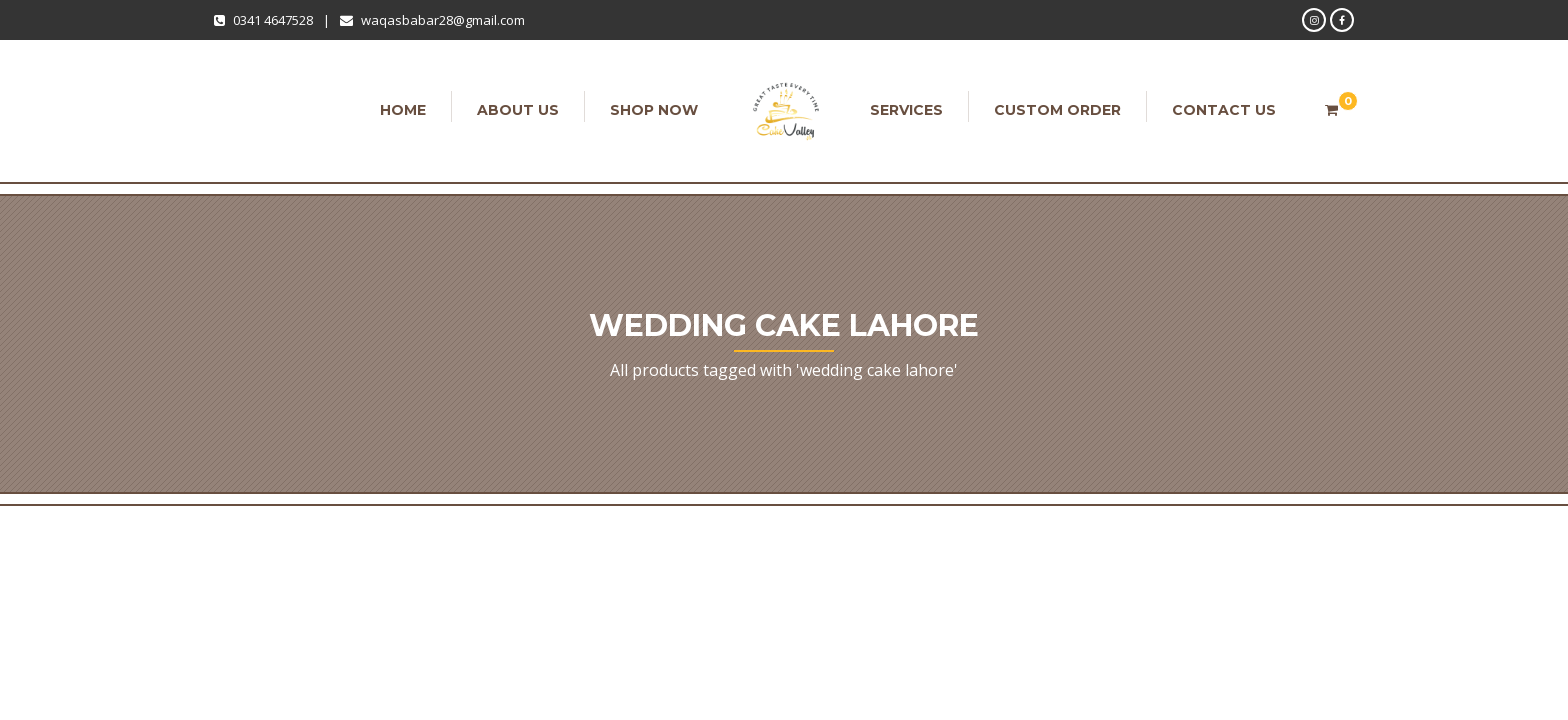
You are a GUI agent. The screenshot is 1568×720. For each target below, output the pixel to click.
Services (906, 110)
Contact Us (1224, 110)
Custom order (1057, 110)
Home (403, 110)
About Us (518, 110)
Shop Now (654, 110)
